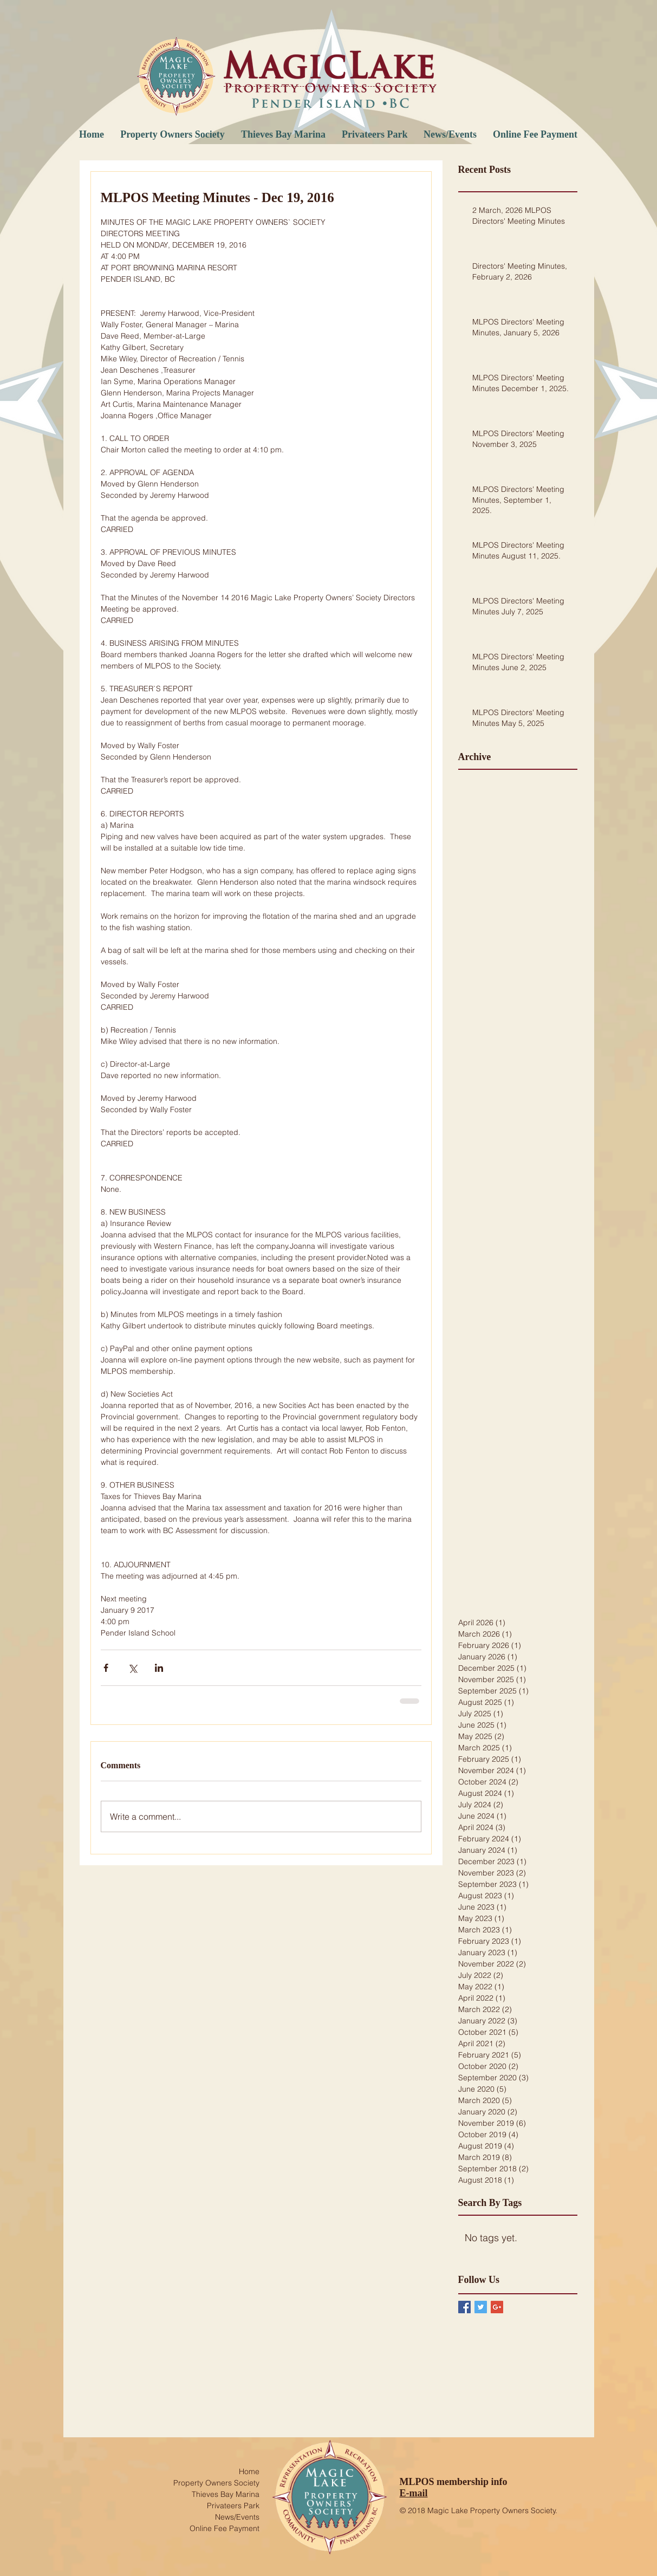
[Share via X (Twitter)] (132, 1668)
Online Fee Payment (224, 2528)
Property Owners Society (216, 2483)
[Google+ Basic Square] (497, 2307)
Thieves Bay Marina (225, 2494)
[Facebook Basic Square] (464, 2307)
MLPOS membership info (454, 2481)
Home (249, 2471)
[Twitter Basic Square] (480, 2307)
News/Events (237, 2517)
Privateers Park (233, 2505)
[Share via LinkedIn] (159, 1668)
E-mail (414, 2493)
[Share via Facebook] (106, 1668)
